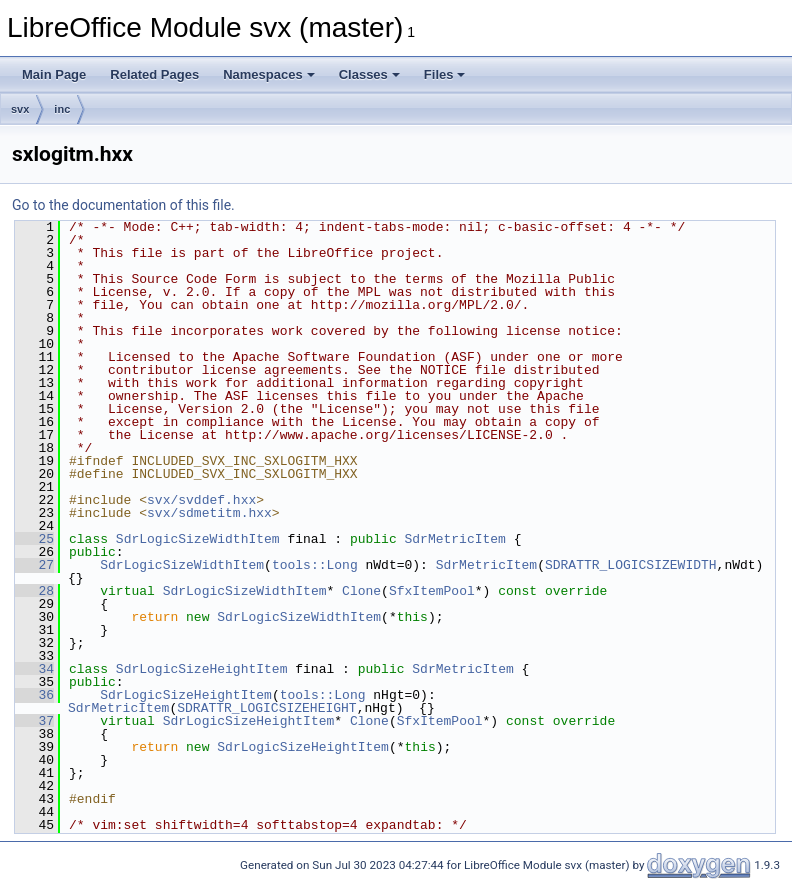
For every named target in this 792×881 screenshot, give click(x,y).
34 (34, 669)
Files (445, 74)
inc (62, 109)
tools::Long (315, 565)
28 (34, 591)
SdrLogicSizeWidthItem (198, 539)
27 (34, 565)
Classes (369, 74)
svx (20, 109)
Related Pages (154, 74)
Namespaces (269, 74)
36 (34, 695)
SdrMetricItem (454, 539)
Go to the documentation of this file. (123, 205)
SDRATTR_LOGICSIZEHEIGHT (266, 708)
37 (34, 721)
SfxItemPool (432, 591)
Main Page (54, 74)
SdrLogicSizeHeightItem (202, 669)
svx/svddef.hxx (201, 500)
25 (34, 539)
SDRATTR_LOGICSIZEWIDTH (631, 565)
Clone (361, 591)
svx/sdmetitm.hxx (209, 513)
